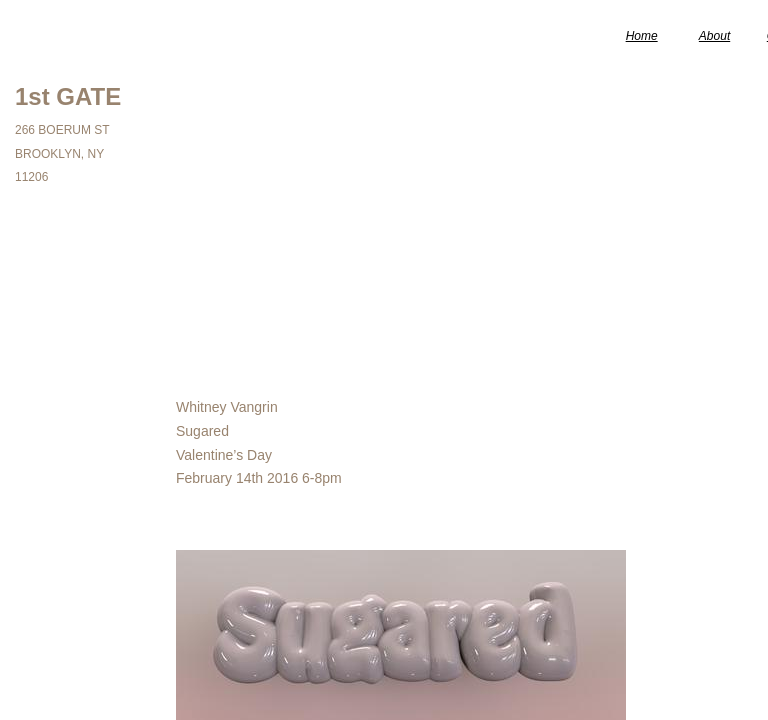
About (714, 36)
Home (642, 36)
